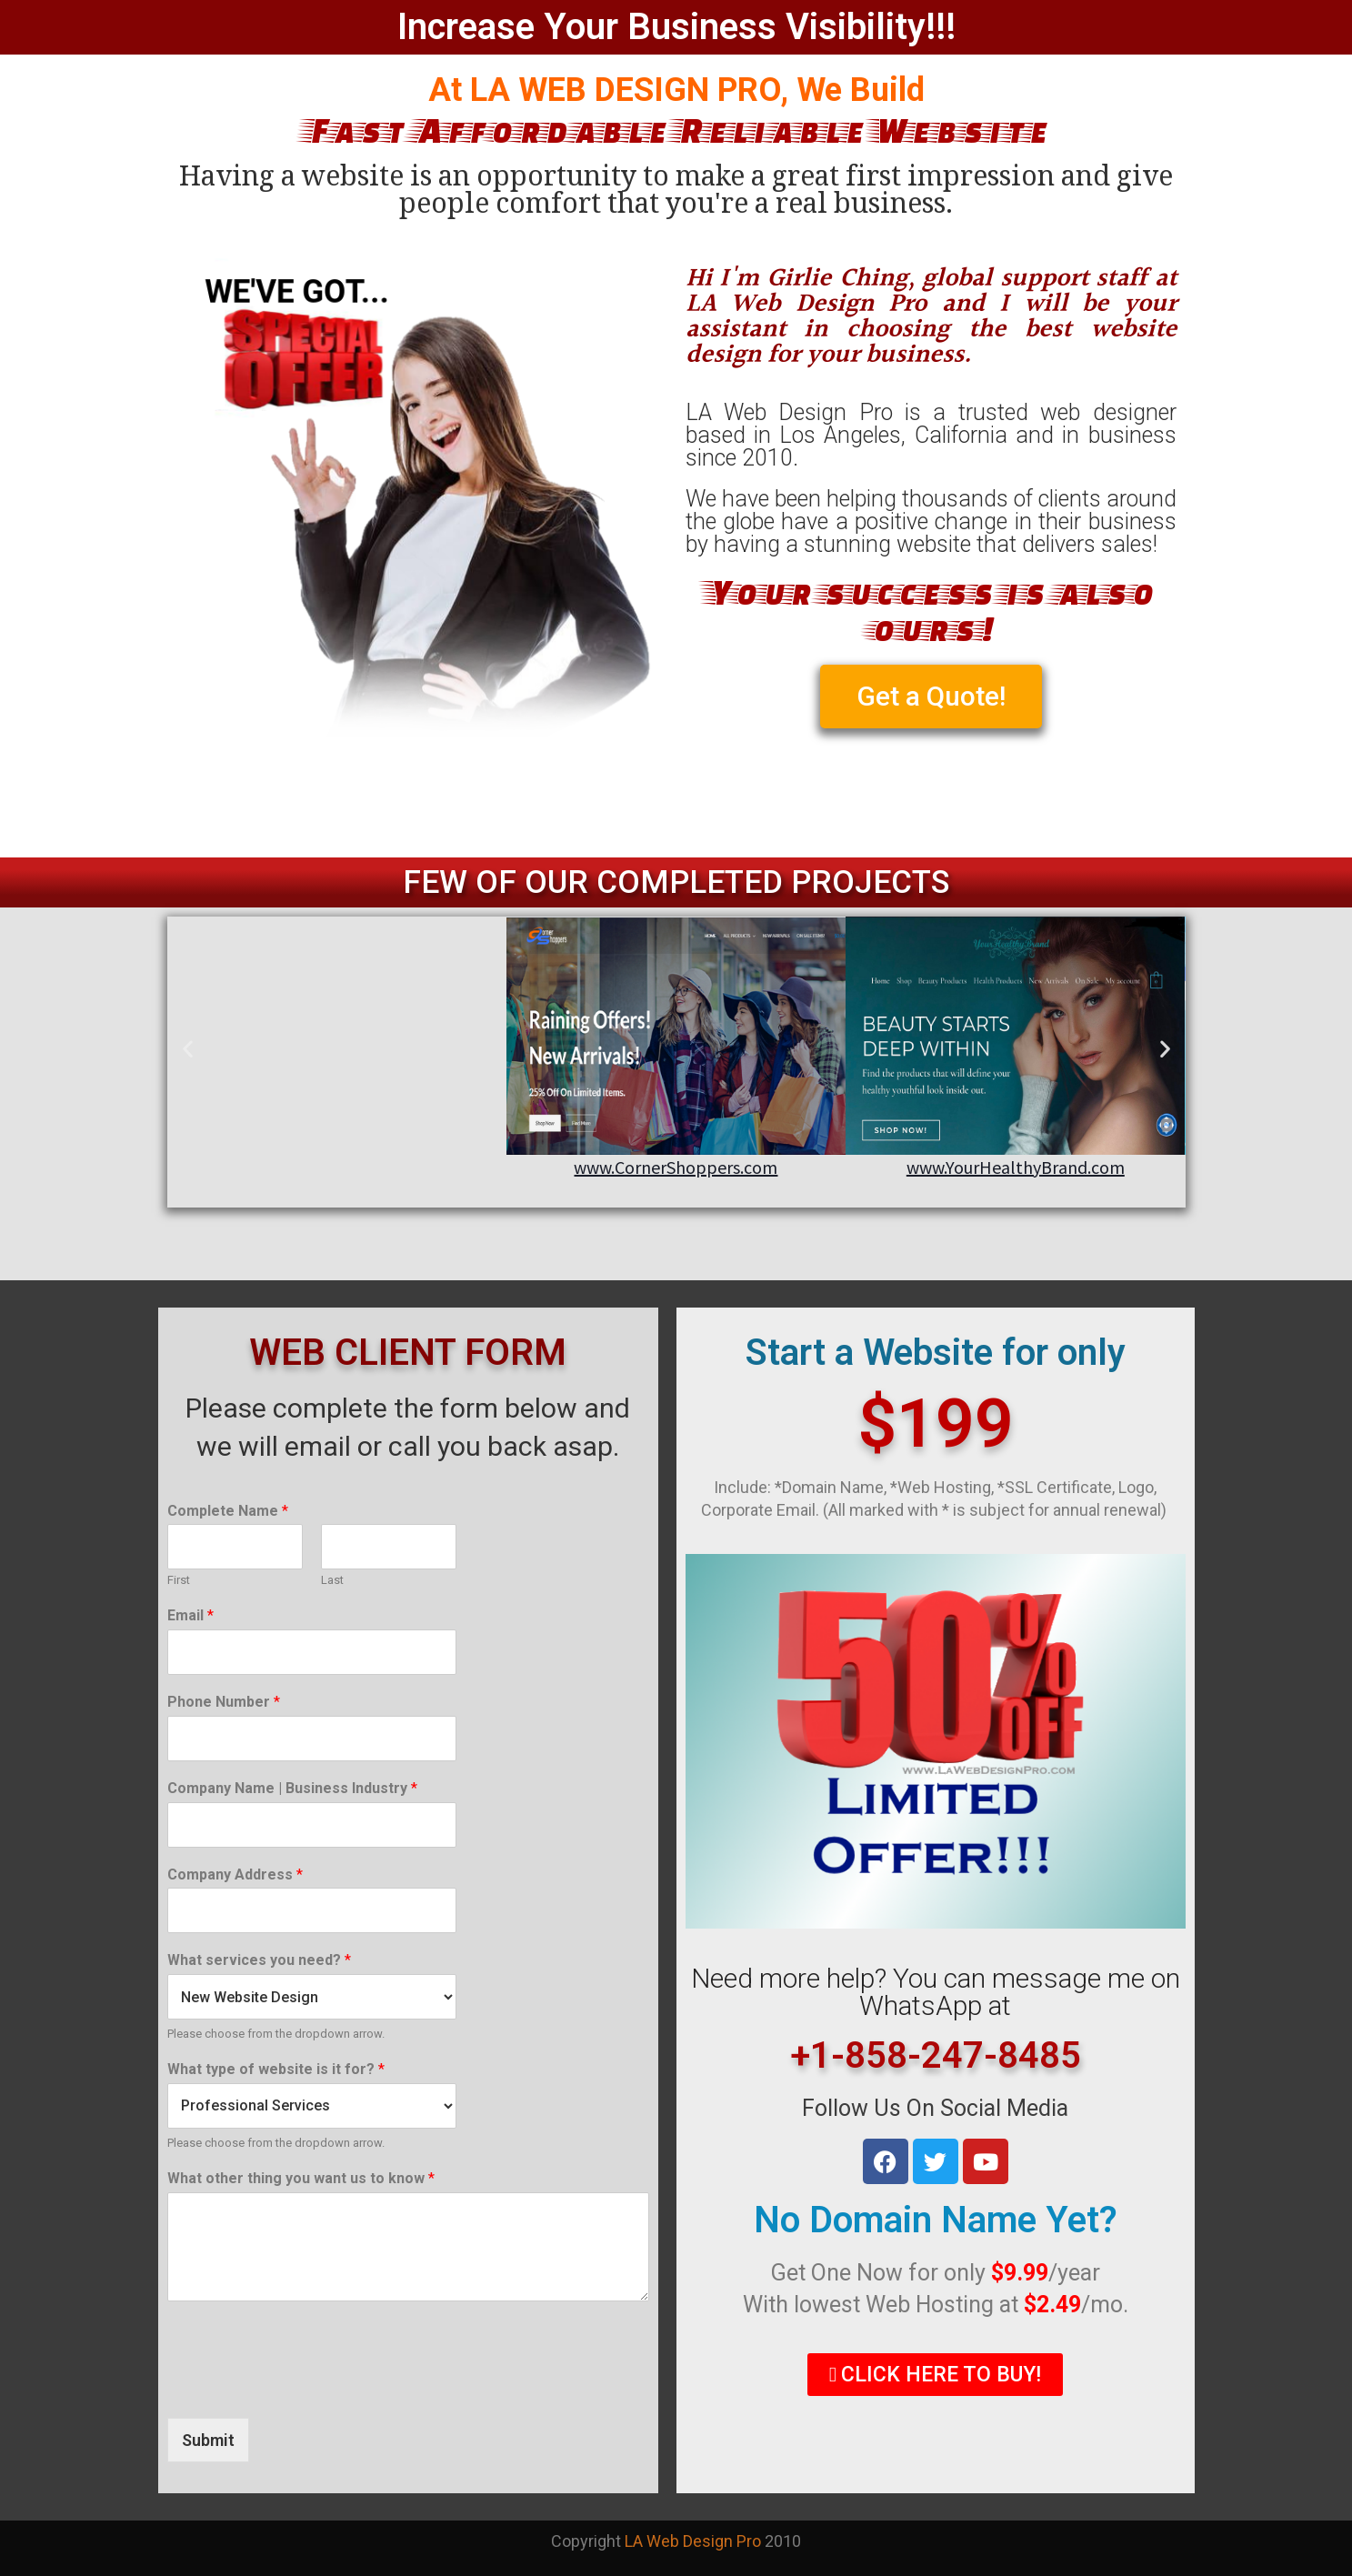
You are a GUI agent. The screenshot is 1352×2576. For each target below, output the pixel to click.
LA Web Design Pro (693, 2541)
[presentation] (305, 2388)
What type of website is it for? (276, 2069)
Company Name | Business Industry (292, 1788)
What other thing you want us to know (301, 2178)
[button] (187, 1048)
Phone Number (223, 1701)
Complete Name (227, 1510)
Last (332, 1580)
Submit (208, 2440)
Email (190, 1615)
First (178, 1580)
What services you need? (259, 1960)
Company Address (235, 1874)
